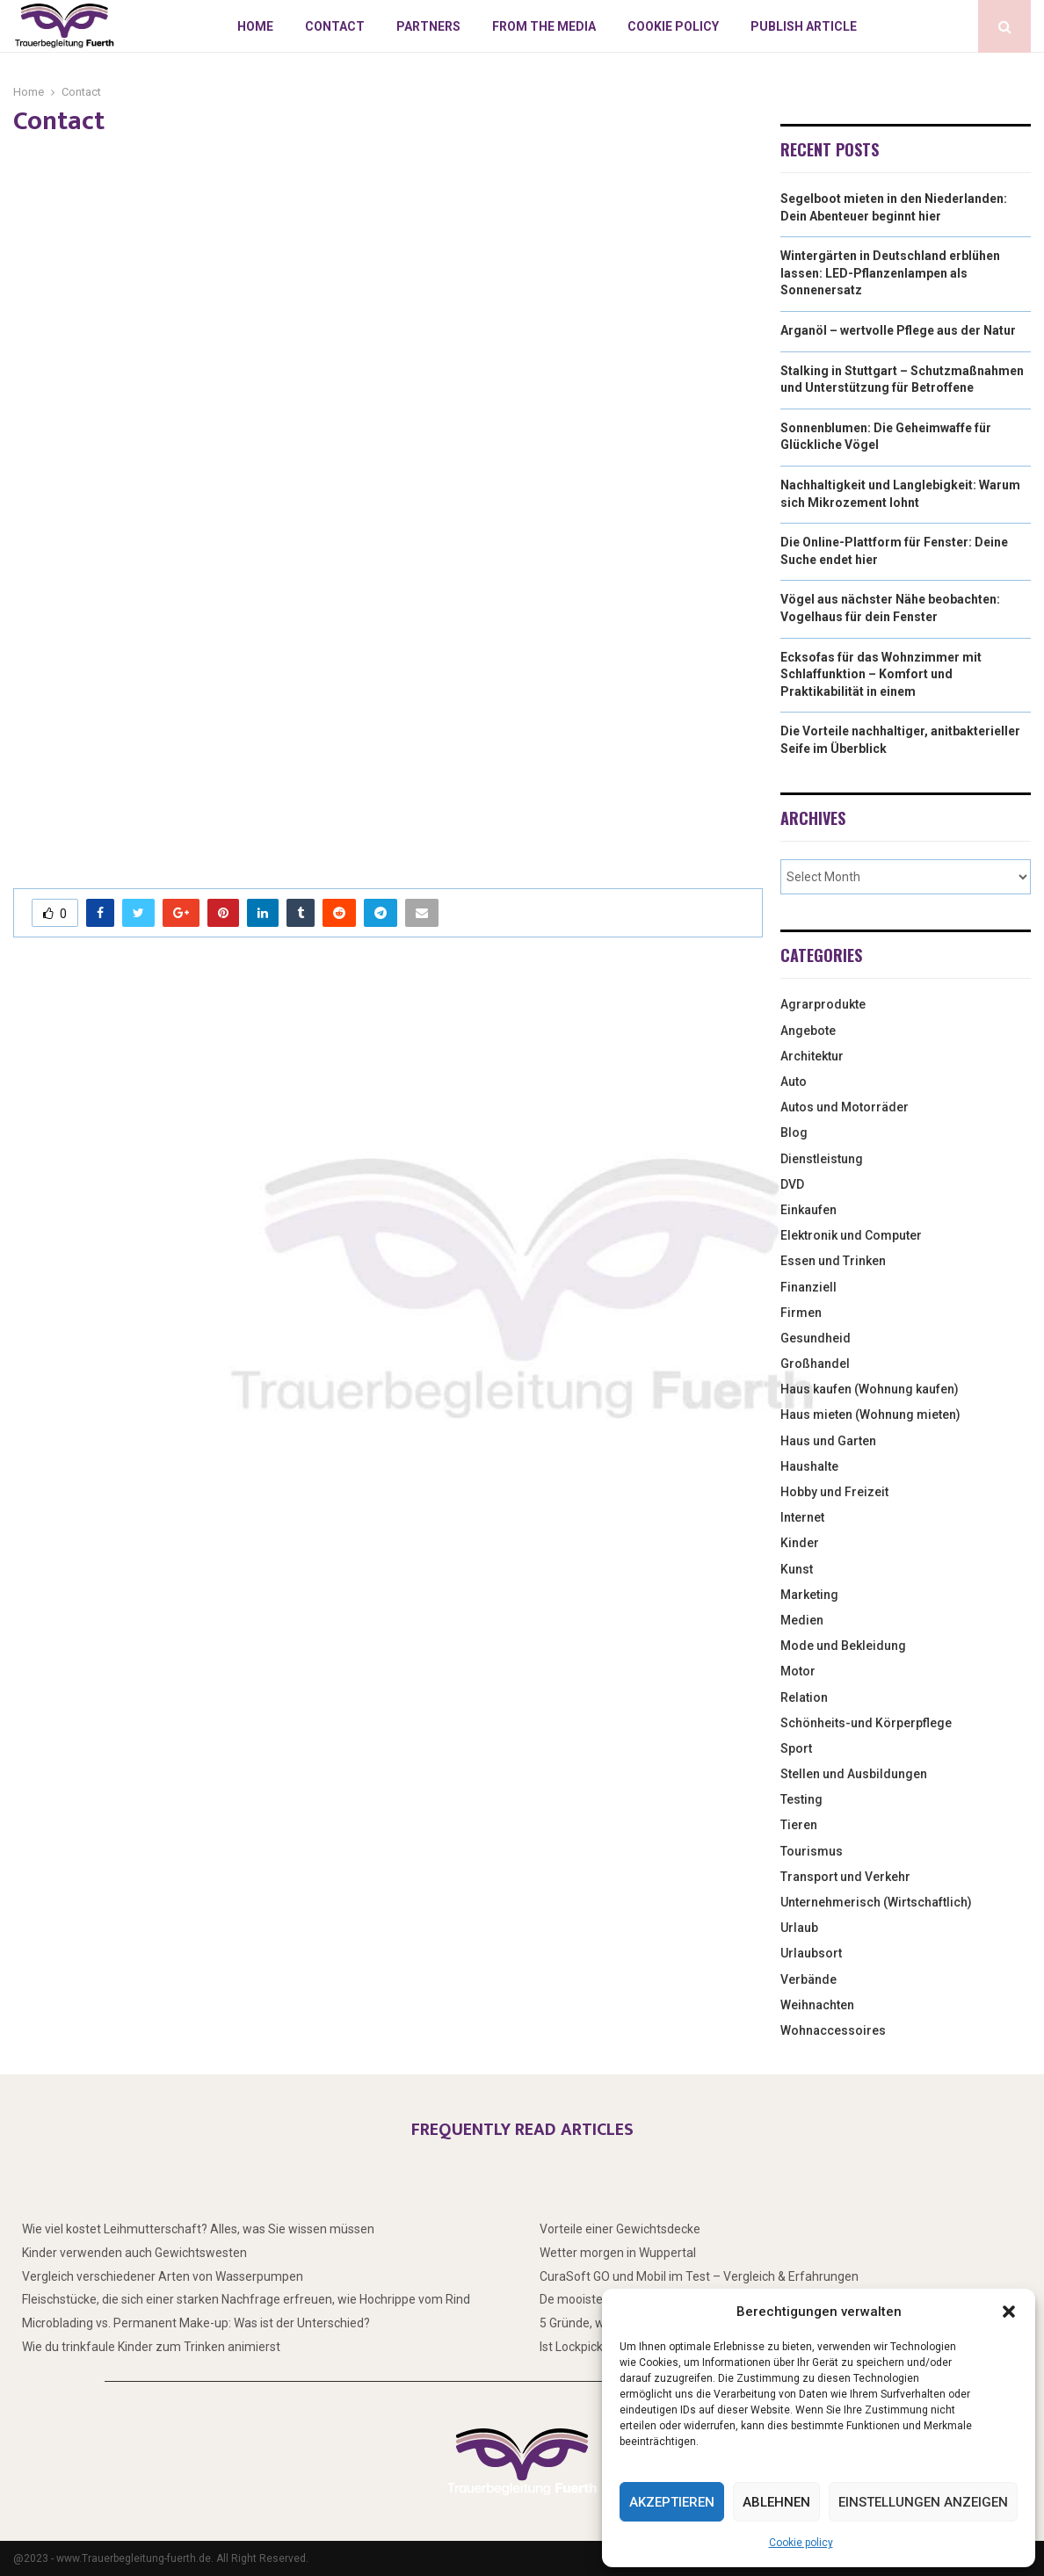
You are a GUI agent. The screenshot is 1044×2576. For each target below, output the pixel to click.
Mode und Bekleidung (843, 1646)
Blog (794, 1132)
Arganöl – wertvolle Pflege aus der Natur (898, 330)
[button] (1009, 2311)
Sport (796, 1748)
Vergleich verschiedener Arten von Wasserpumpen (162, 2276)
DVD (792, 1184)
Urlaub (799, 1928)
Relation (804, 1697)
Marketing (809, 1595)
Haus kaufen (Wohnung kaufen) (869, 1389)
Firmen (801, 1313)
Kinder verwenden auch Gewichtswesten (134, 2253)
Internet (802, 1517)
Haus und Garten (828, 1441)
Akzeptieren (671, 2502)
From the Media (544, 26)
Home (255, 26)
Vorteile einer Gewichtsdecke (620, 2229)
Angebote (808, 1031)
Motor (798, 1671)
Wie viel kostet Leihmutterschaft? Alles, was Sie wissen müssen (198, 2229)
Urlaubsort (811, 1953)
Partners (428, 26)
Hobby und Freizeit (834, 1492)
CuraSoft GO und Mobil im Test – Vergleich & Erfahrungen (699, 2276)
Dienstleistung (821, 1159)
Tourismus (811, 1851)
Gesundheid (815, 1338)
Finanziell (808, 1287)
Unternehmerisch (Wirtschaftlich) (876, 1902)
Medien (801, 1620)
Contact (335, 26)
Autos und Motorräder (844, 1107)
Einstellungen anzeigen (923, 2502)
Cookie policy (801, 2542)
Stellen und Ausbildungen (853, 1774)
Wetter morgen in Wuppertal (618, 2253)
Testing (801, 1799)
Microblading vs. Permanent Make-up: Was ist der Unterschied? (196, 2323)
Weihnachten (817, 2005)
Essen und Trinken (833, 1261)
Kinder (799, 1543)
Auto (793, 1082)
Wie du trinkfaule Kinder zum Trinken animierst (151, 2347)
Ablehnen (776, 2502)
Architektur (812, 1056)
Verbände (808, 1979)
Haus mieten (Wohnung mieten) (870, 1414)
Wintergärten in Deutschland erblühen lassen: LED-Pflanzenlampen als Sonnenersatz (890, 273)
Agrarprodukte (823, 1004)
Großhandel (815, 1364)
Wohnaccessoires (833, 2030)
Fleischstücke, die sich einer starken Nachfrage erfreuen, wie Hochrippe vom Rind (246, 2299)
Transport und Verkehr (845, 1877)
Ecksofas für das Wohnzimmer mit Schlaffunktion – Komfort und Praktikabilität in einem (881, 674)
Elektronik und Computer (851, 1235)
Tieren (798, 1825)
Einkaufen (808, 1210)
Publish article (803, 26)
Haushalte (809, 1466)
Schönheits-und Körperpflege (866, 1723)
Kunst (796, 1569)
